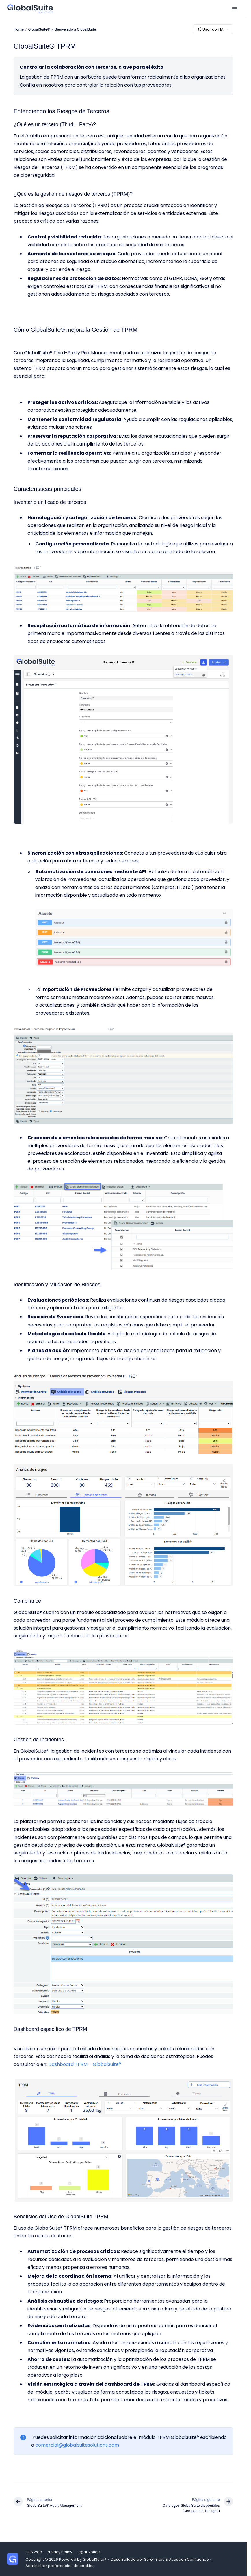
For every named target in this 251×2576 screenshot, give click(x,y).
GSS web (33, 2552)
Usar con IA (213, 29)
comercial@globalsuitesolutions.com (77, 2445)
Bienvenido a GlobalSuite (75, 29)
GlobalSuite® (39, 29)
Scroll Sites (154, 2559)
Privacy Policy (59, 2552)
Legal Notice (88, 2552)
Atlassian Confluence (189, 2559)
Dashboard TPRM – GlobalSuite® (84, 2064)
